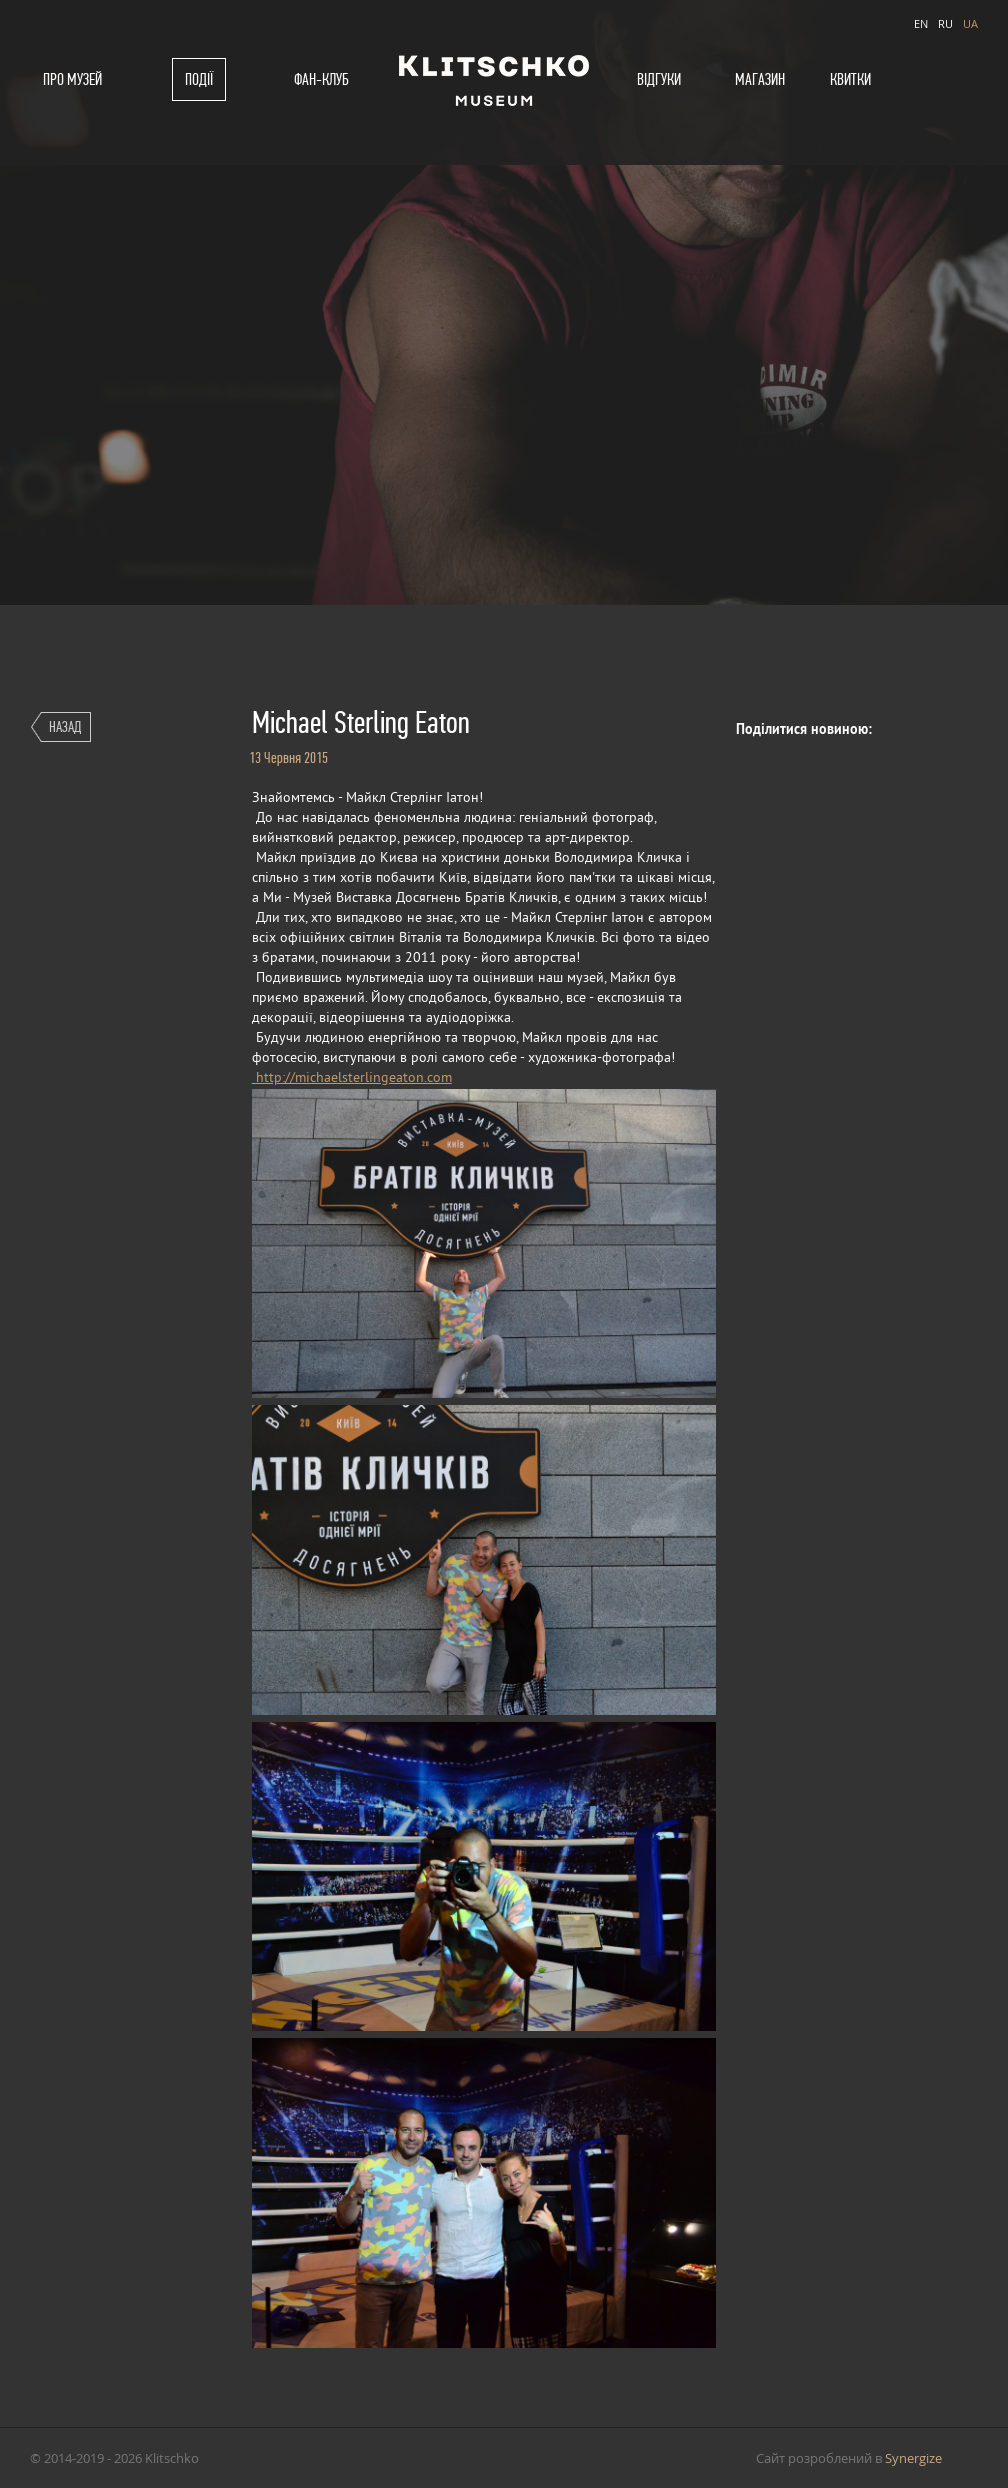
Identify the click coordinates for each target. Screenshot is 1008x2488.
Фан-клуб (321, 79)
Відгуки (659, 79)
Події (199, 79)
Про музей (72, 79)
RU (945, 23)
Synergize (913, 2458)
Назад (65, 726)
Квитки (850, 79)
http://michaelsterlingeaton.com (352, 1078)
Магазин (760, 79)
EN (921, 23)
